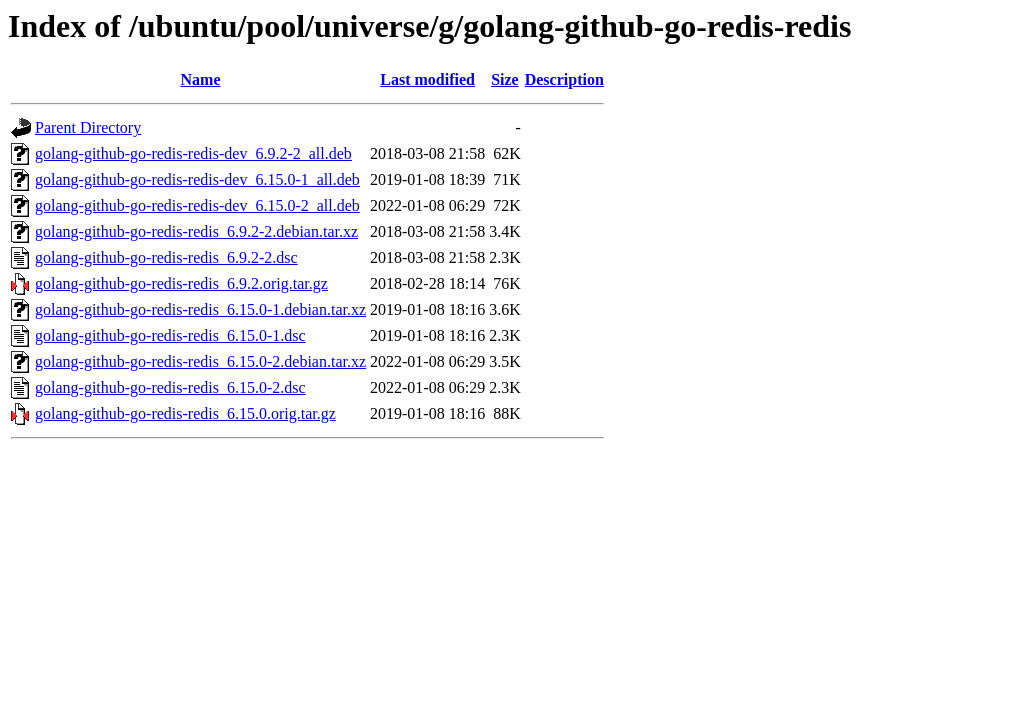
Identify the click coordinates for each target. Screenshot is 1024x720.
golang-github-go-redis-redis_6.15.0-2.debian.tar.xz (200, 361)
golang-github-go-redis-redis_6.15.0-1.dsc (170, 335)
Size (505, 79)
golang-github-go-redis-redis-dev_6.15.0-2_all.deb (197, 205)
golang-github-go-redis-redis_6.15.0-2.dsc (170, 387)
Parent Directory (88, 127)
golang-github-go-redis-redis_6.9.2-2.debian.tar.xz (196, 231)
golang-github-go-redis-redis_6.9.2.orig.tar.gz (181, 283)
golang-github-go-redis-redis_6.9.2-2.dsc (166, 257)
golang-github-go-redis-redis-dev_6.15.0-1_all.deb (197, 179)
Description (564, 79)
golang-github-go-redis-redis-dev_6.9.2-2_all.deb (193, 153)
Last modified (427, 79)
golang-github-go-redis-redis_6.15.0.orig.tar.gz (185, 413)
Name (201, 79)
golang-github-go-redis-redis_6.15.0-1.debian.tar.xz (200, 309)
